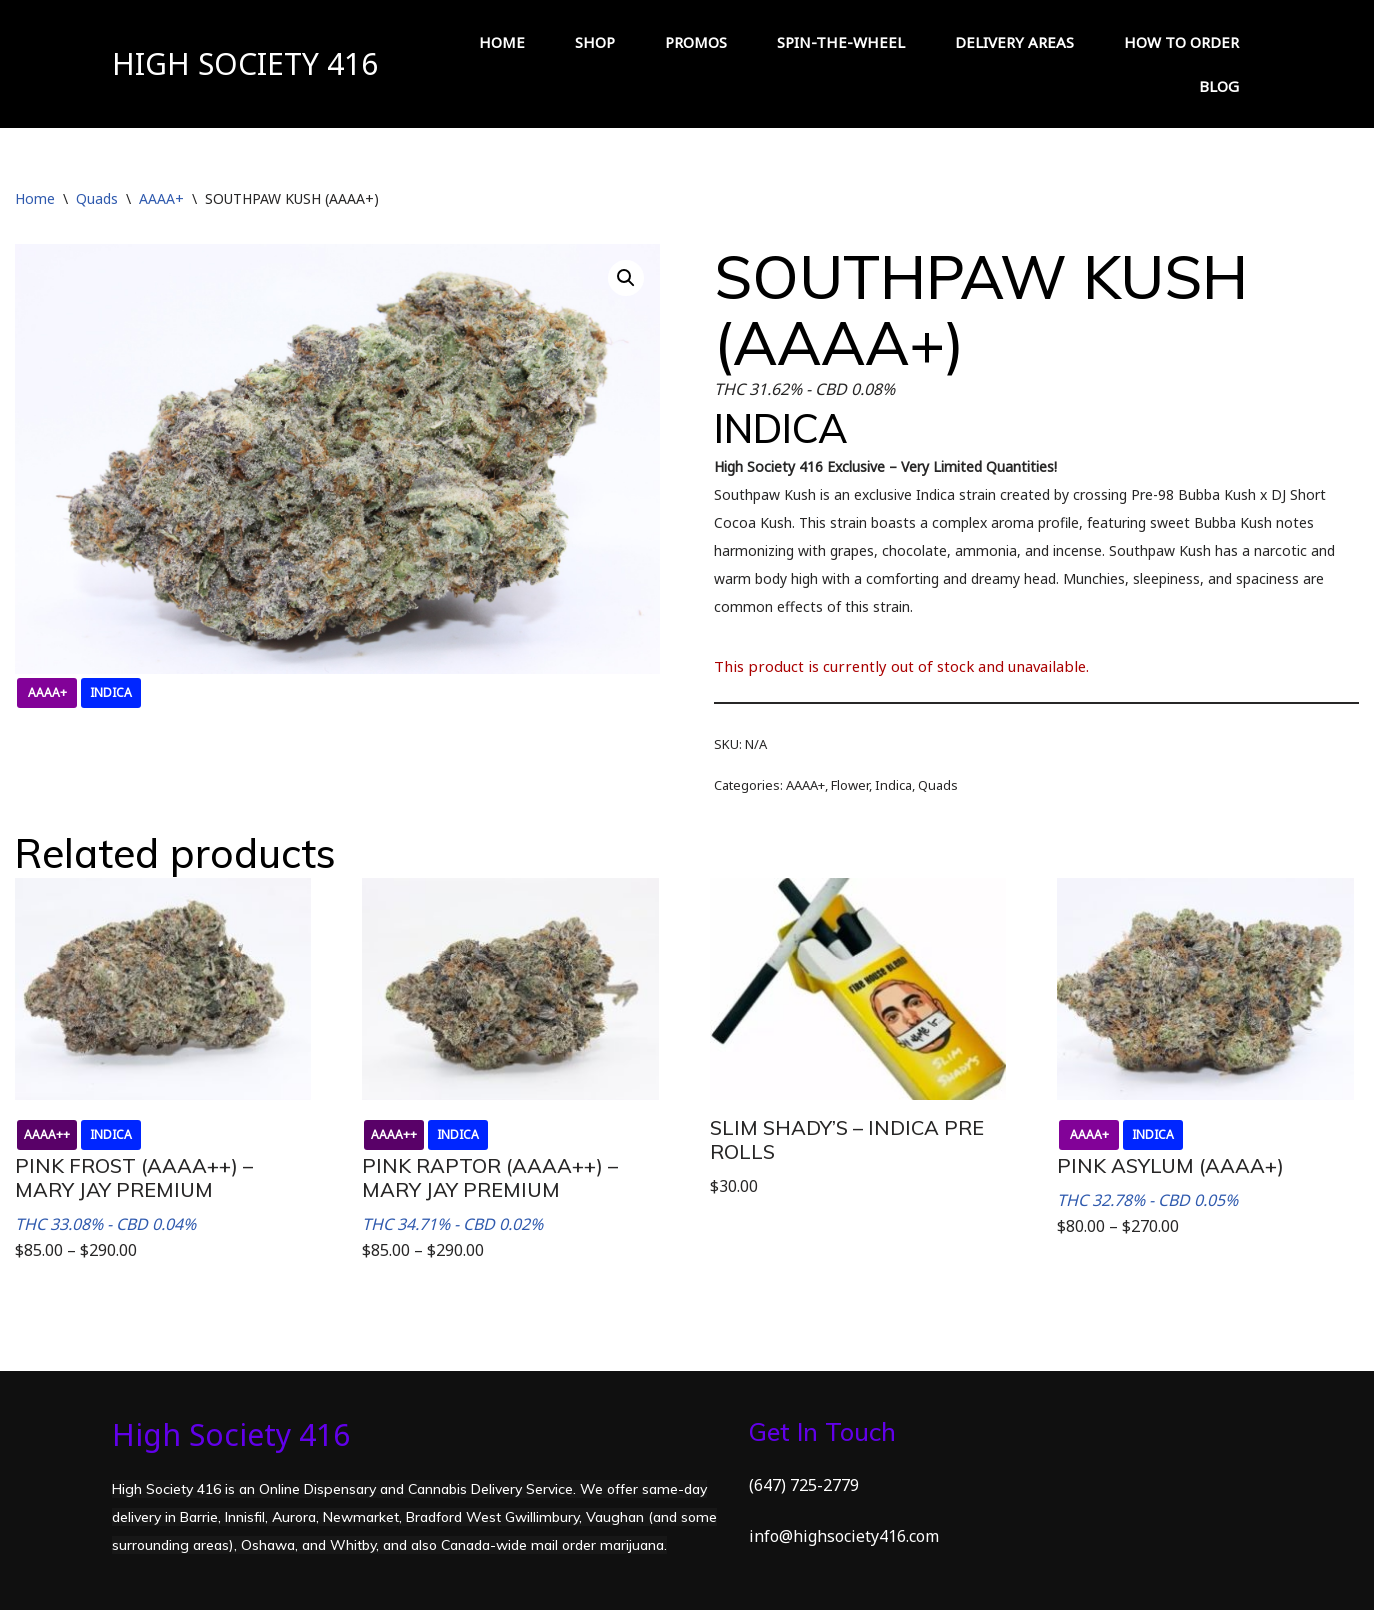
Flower (850, 785)
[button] (626, 278)
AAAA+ (161, 198)
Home (35, 198)
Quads (97, 198)
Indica (893, 785)
